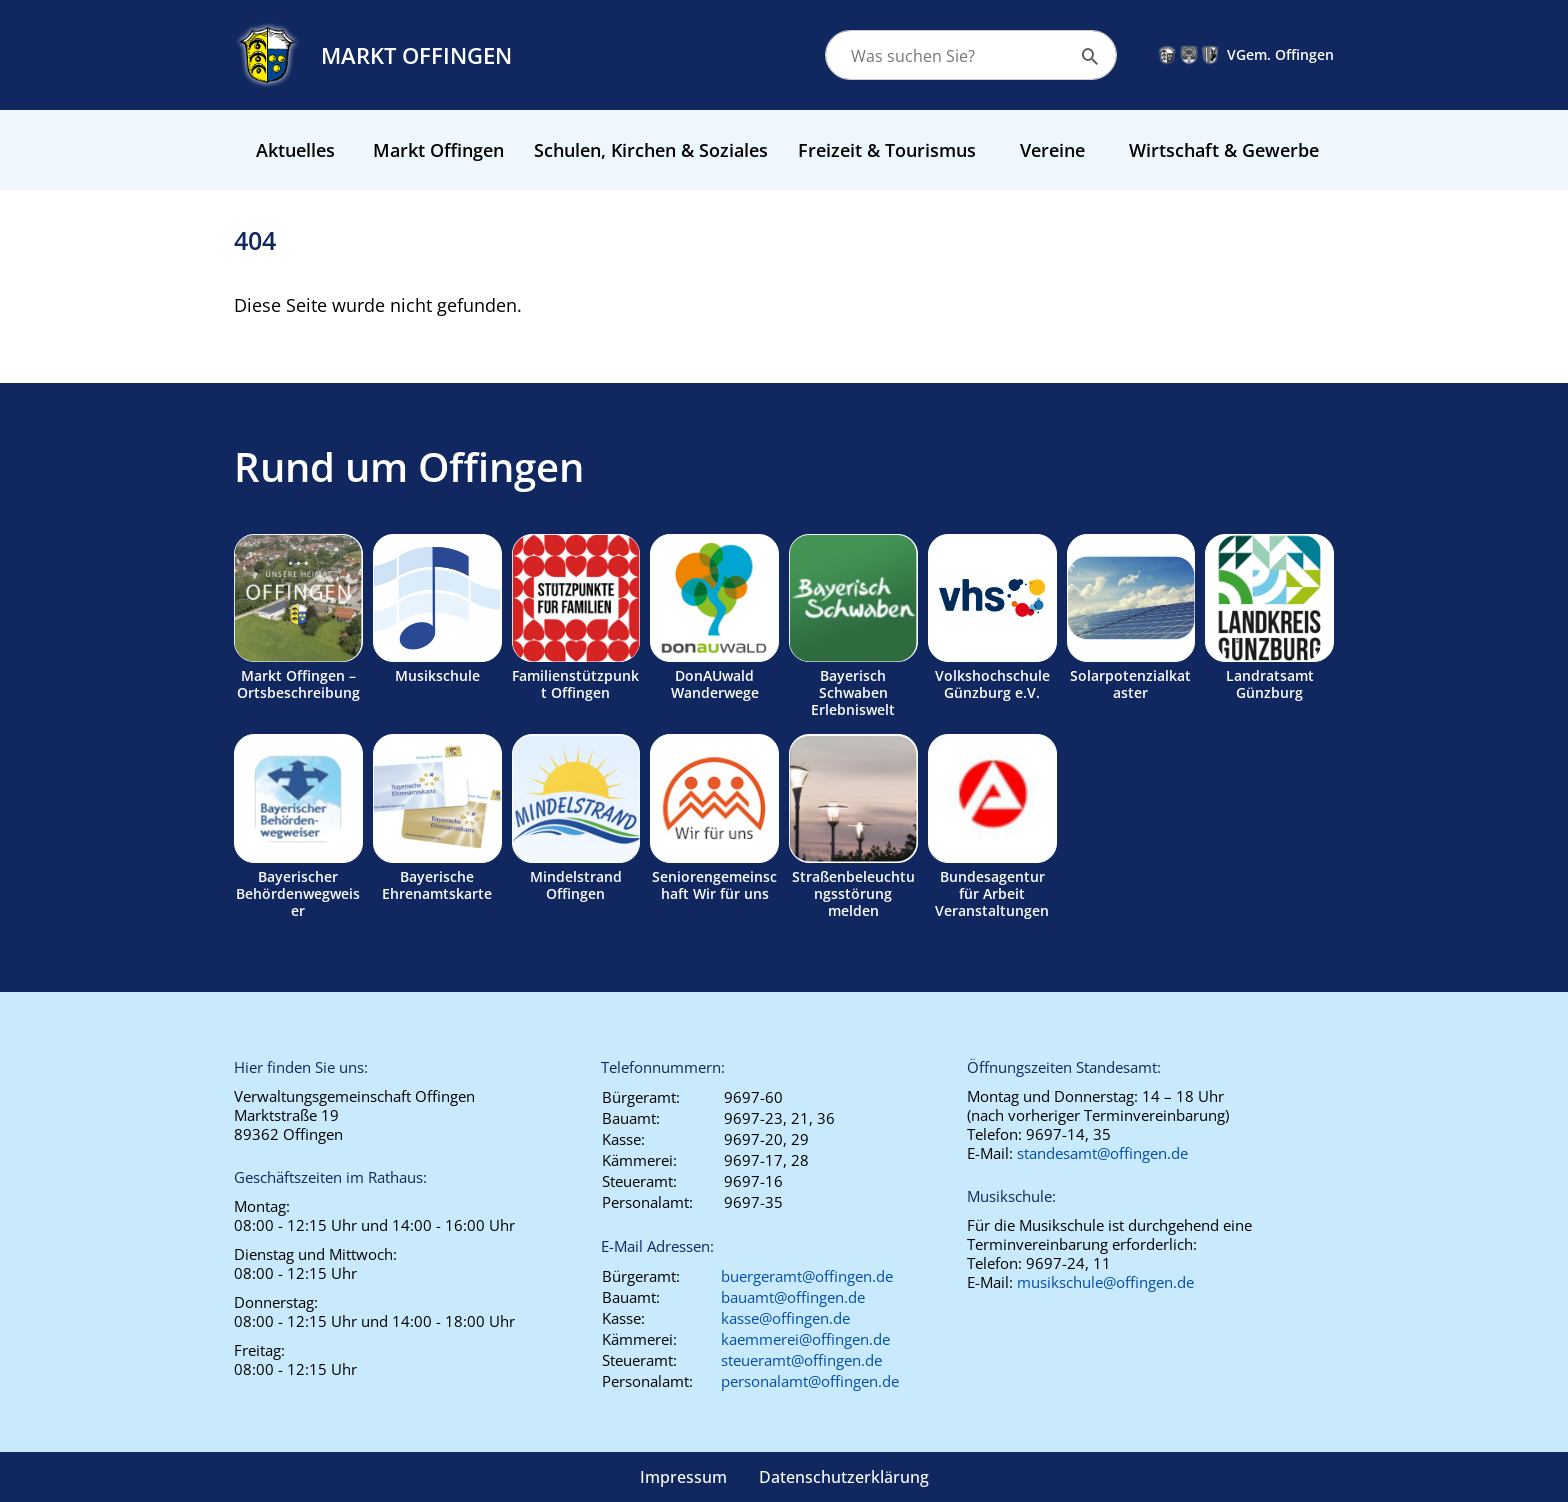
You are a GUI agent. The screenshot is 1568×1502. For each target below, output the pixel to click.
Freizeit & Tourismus (887, 150)
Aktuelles (295, 150)
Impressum (683, 1477)
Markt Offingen (438, 150)
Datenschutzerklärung (844, 1477)
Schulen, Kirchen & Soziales (651, 150)
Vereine (1052, 150)
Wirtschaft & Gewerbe (1224, 150)
